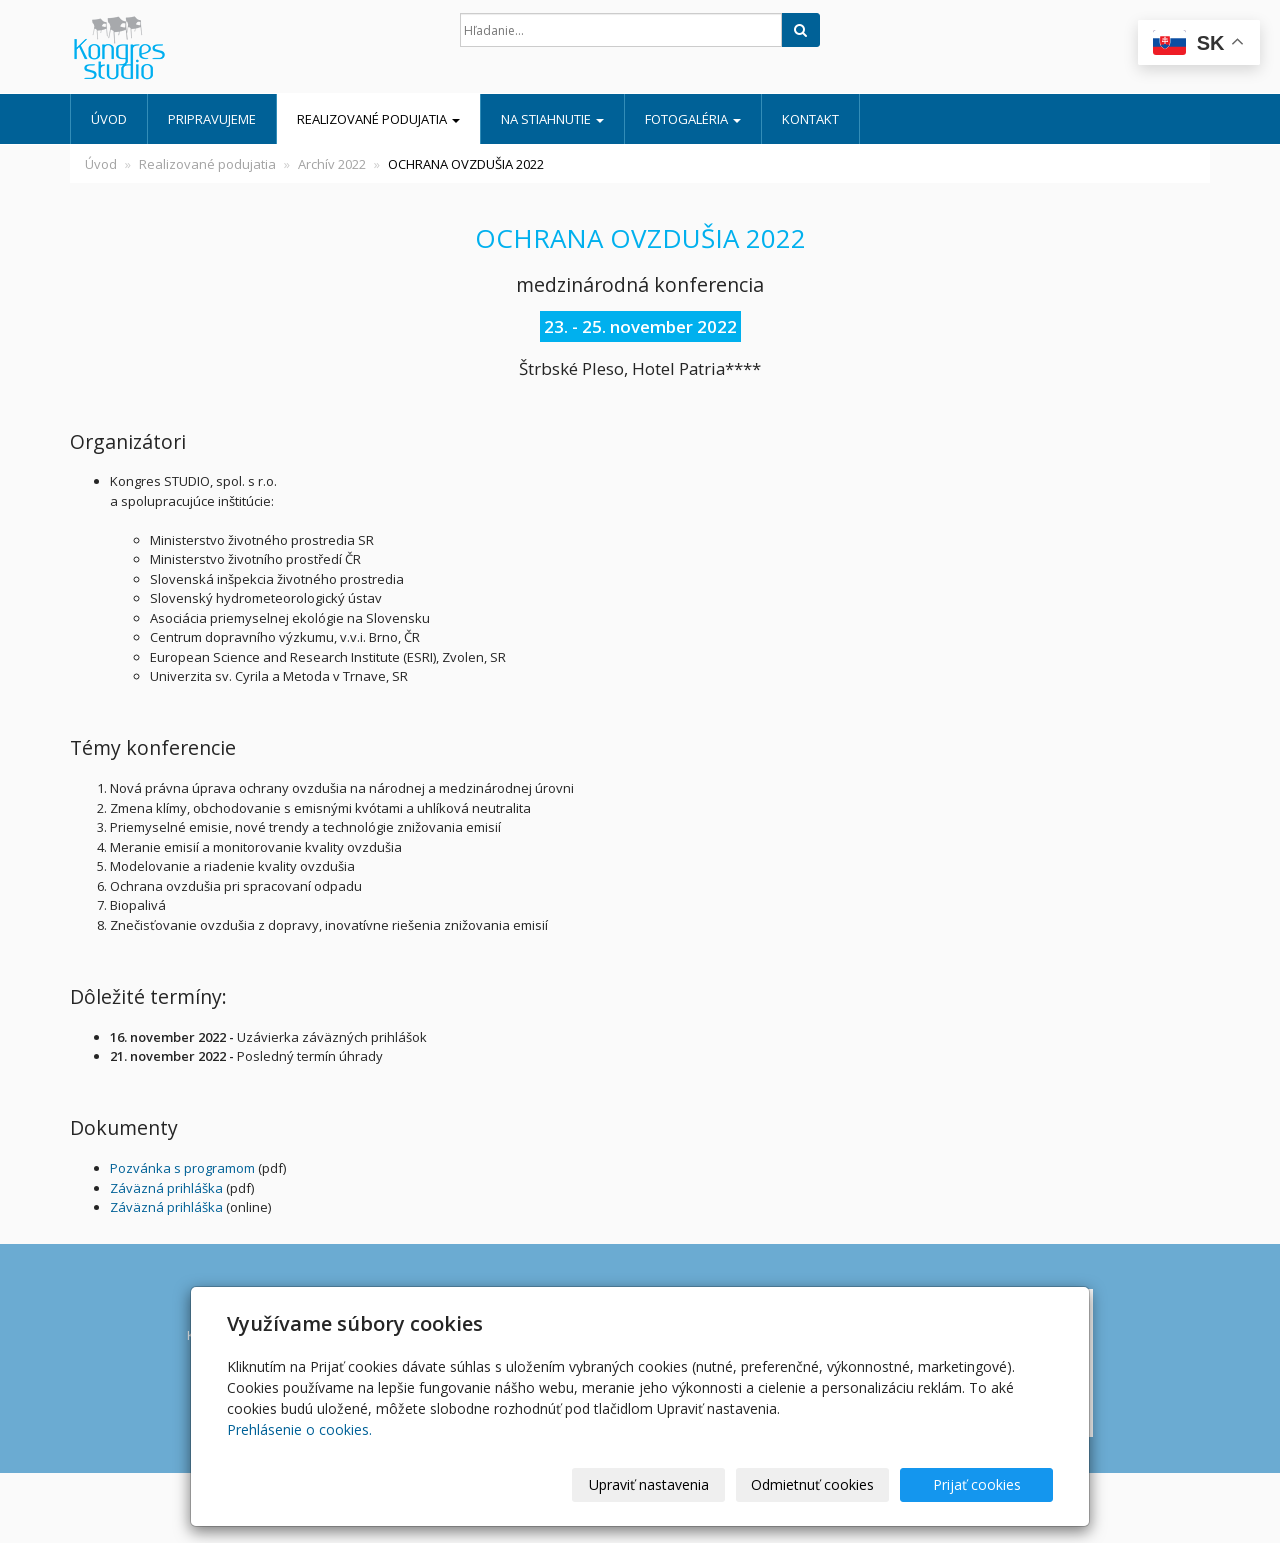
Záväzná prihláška (166, 1188)
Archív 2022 (332, 164)
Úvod (109, 119)
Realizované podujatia (378, 119)
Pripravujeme (212, 119)
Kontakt (810, 119)
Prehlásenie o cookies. (299, 1429)
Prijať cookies (977, 1484)
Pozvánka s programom (182, 1168)
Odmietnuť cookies (812, 1484)
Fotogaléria (693, 119)
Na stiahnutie (552, 119)
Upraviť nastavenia (649, 1484)
